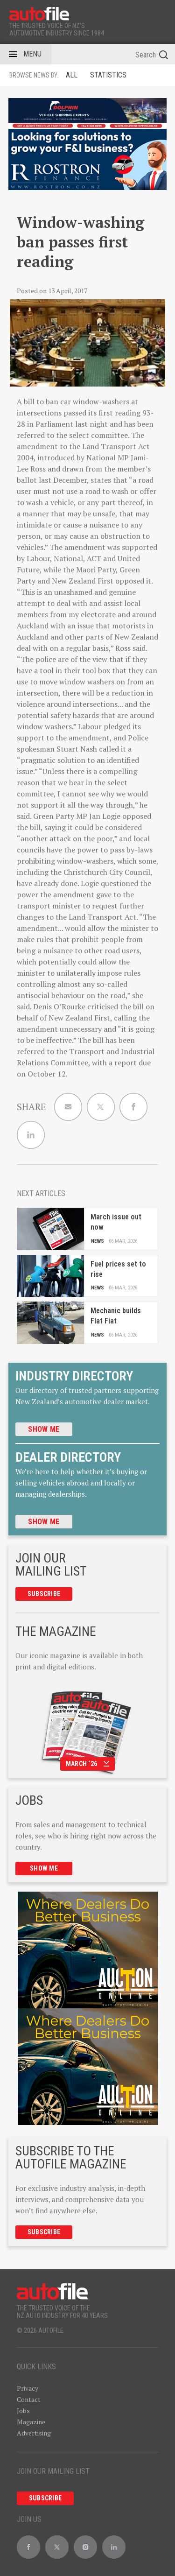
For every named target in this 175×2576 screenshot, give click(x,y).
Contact (29, 2399)
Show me (43, 1429)
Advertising (34, 2432)
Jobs (23, 2410)
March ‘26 (88, 1763)
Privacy (27, 2388)
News (97, 1241)
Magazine (31, 2421)
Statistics (108, 74)
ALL (71, 74)
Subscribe (44, 1594)
